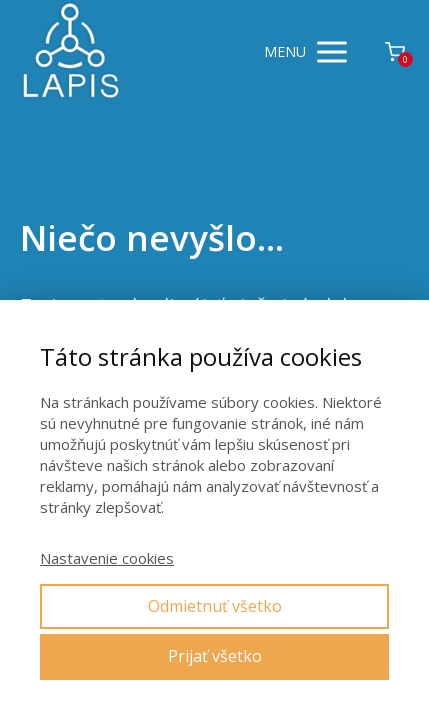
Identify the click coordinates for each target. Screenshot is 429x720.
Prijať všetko (215, 656)
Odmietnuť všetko (215, 606)
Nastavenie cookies (107, 558)
